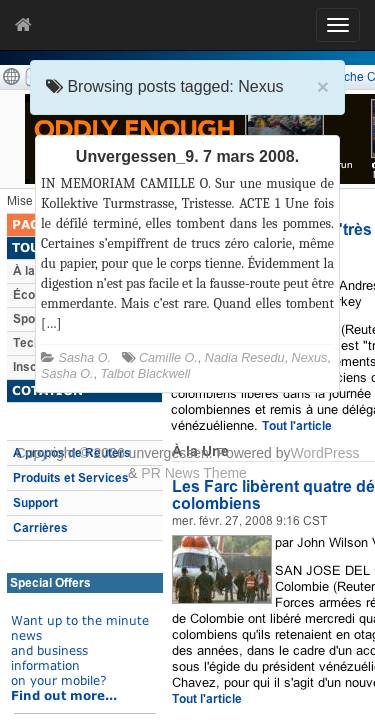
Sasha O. (85, 358)
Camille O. (168, 358)
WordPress (324, 453)
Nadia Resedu (245, 358)
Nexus (310, 358)
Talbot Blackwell (146, 374)
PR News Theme (194, 473)
